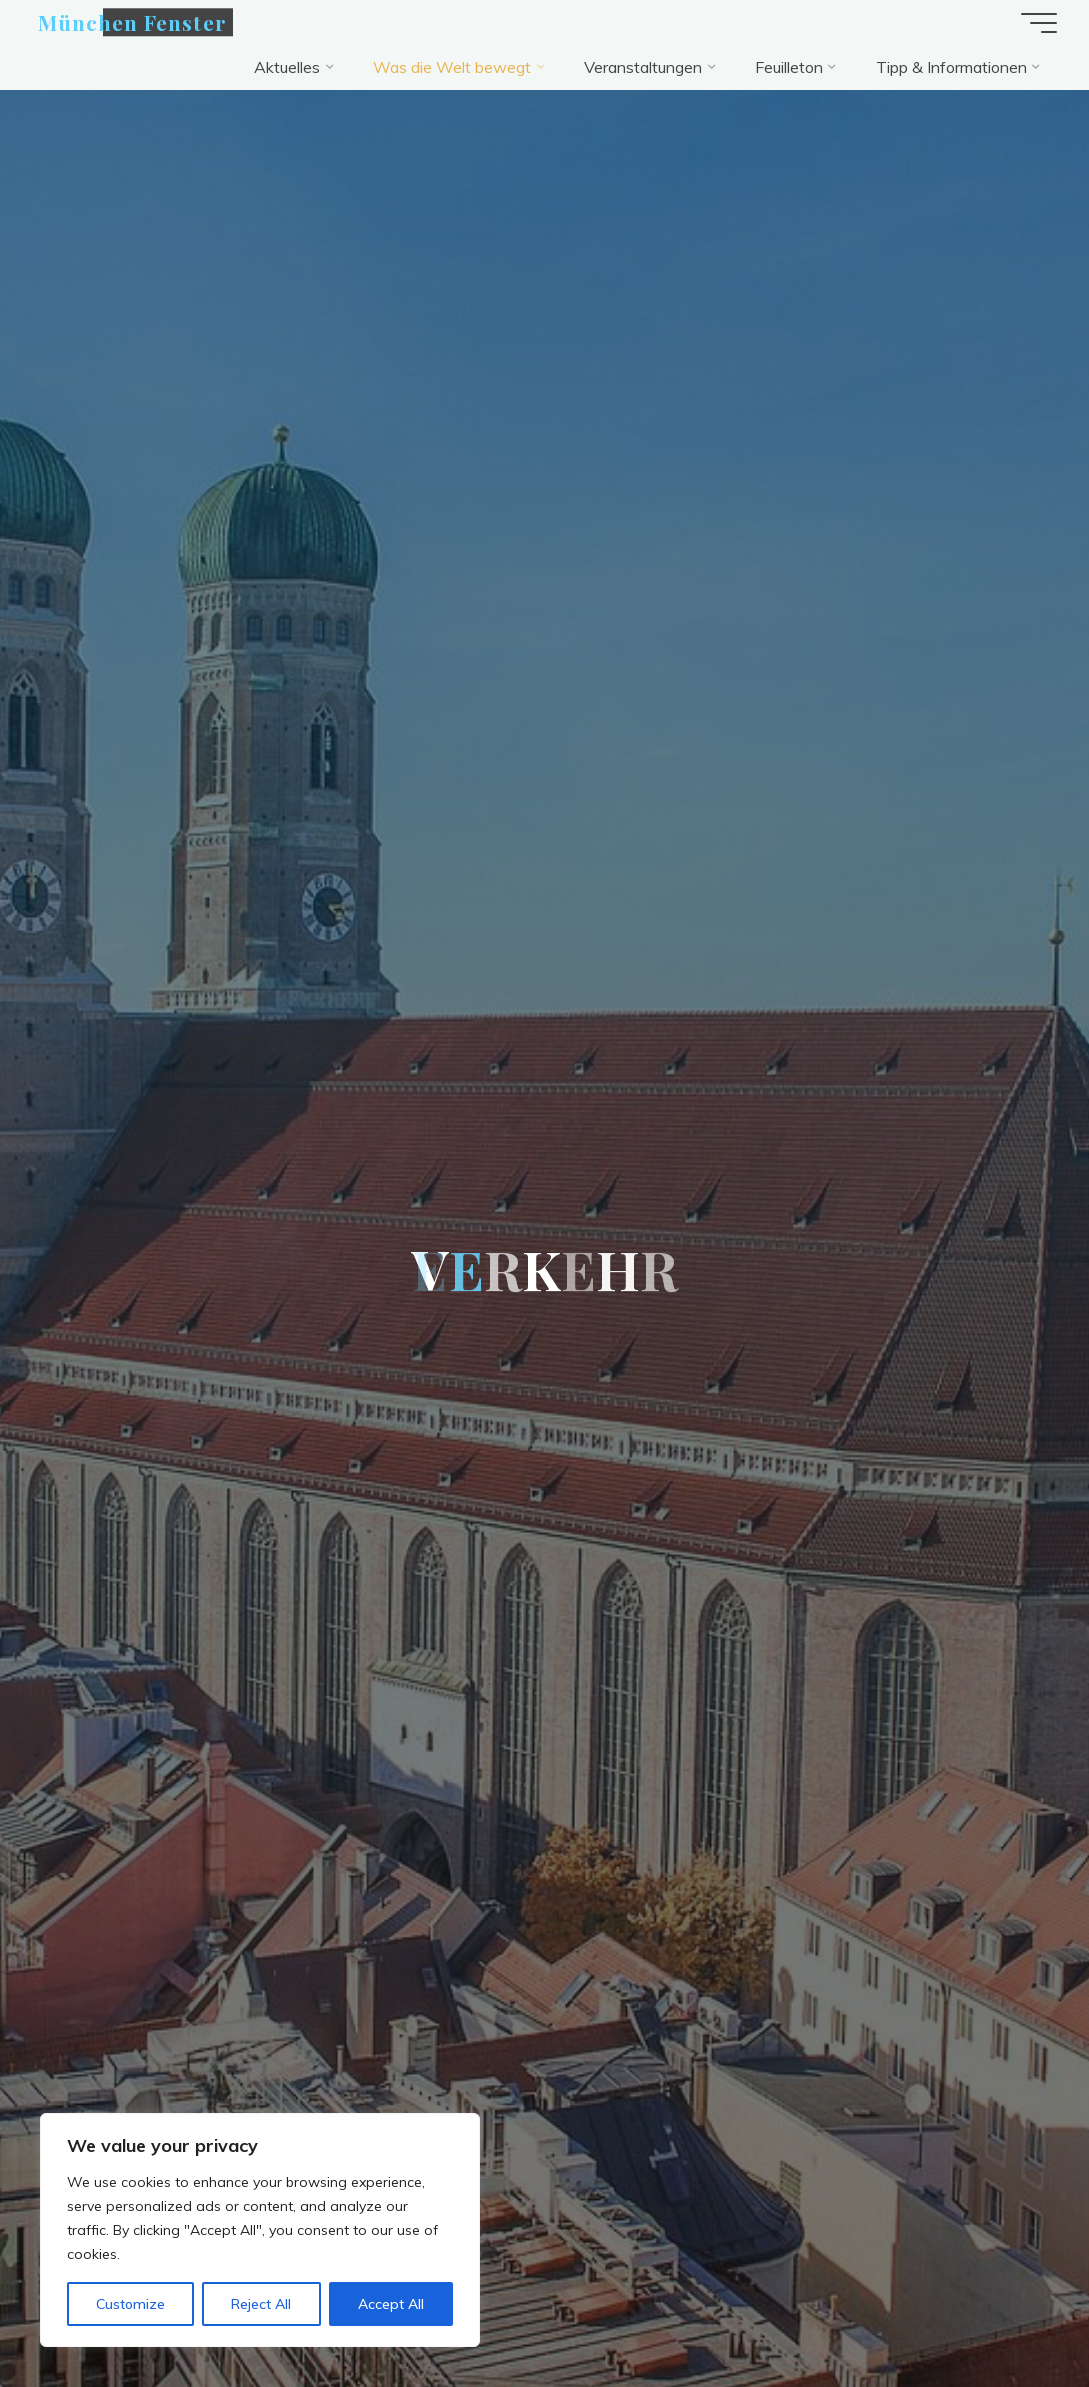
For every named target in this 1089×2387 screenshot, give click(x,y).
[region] (260, 2230)
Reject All (261, 2304)
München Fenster (132, 22)
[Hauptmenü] (1039, 23)
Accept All (391, 2304)
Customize (130, 2304)
